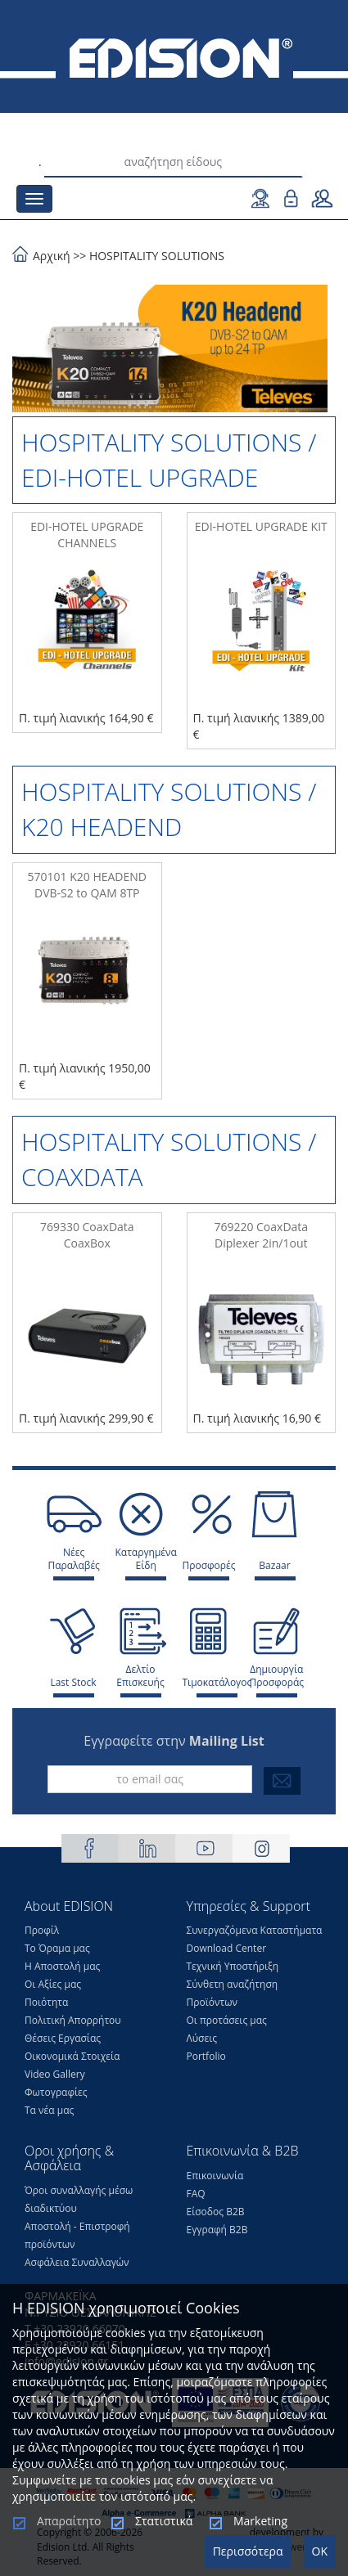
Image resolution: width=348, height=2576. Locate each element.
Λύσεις (202, 2038)
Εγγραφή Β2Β (217, 2230)
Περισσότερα (248, 2551)
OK (320, 2551)
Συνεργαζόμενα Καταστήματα (255, 1930)
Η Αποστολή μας (62, 1966)
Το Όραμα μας (57, 1948)
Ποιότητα (46, 2002)
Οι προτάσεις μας (227, 2020)
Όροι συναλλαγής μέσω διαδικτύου (79, 2199)
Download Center (227, 1948)
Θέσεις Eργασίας (63, 2038)
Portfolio (206, 2056)
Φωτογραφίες (56, 2092)
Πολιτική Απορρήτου (73, 2020)
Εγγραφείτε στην (174, 1741)
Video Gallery (55, 2074)
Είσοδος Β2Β (216, 2212)
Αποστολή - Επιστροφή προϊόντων (77, 2235)
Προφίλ (42, 1930)
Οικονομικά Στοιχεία (72, 2056)
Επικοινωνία (215, 2176)
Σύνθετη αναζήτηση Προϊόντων (232, 1993)
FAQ (196, 2194)
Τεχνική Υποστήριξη (233, 1966)
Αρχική (51, 255)
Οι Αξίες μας (53, 1984)
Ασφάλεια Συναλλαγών (77, 2262)
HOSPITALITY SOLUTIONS (156, 255)
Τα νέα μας (49, 2110)
